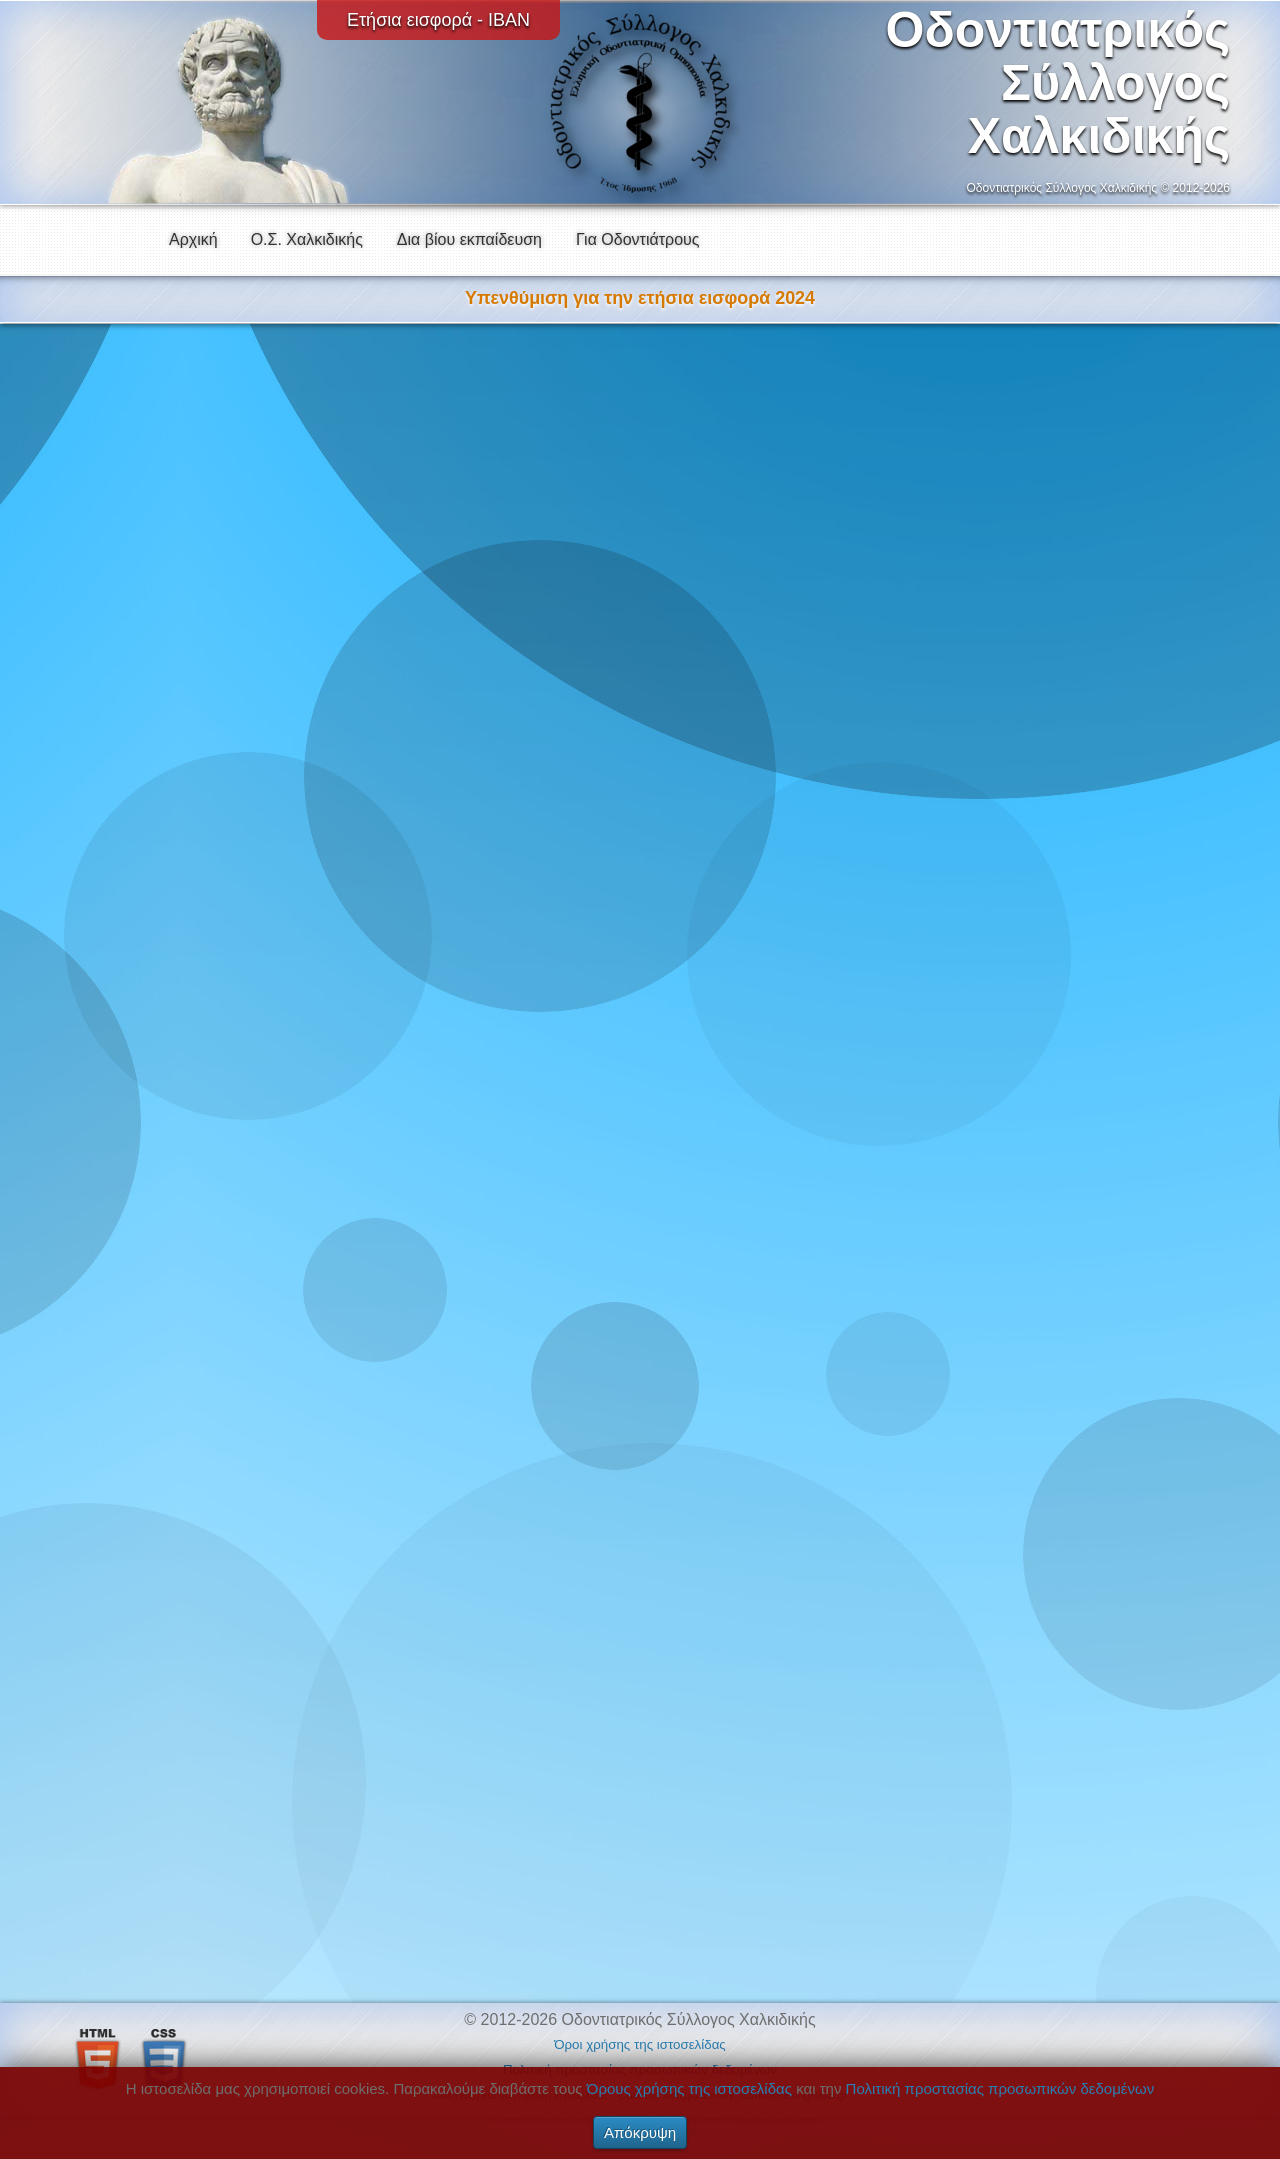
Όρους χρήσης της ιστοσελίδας (689, 2088)
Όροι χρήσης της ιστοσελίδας (640, 2044)
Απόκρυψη (640, 2132)
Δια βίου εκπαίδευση (469, 239)
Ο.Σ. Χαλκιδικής (307, 239)
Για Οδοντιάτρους (638, 239)
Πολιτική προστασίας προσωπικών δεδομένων (1000, 2088)
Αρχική (193, 239)
